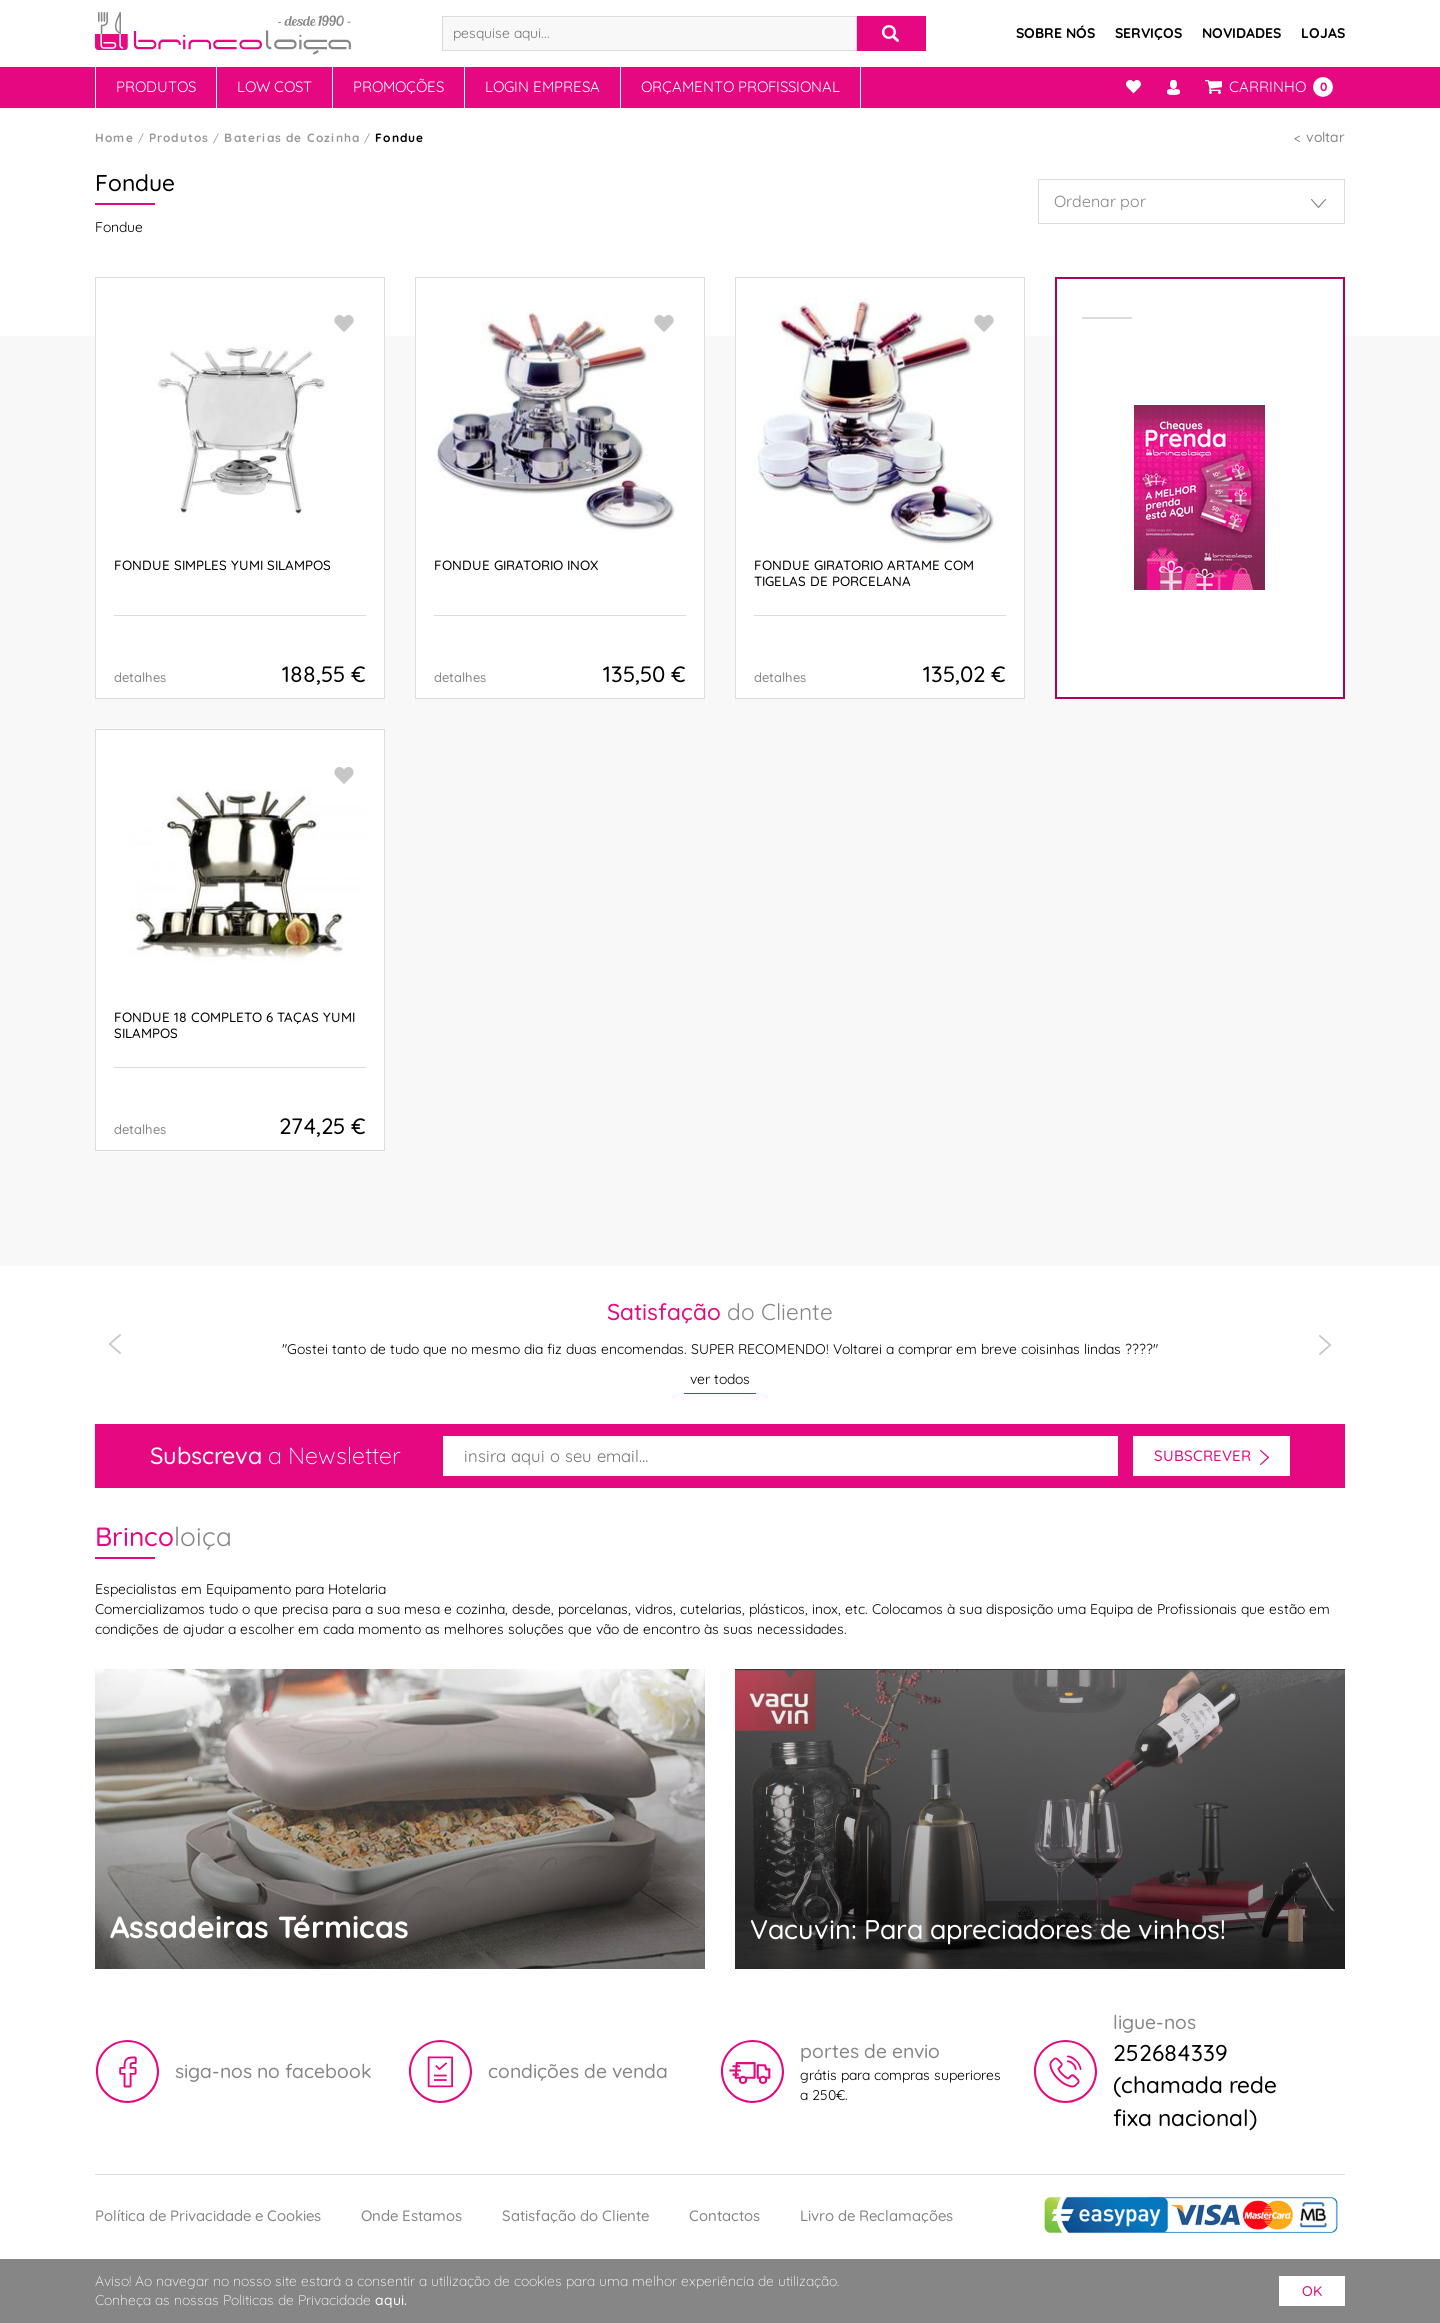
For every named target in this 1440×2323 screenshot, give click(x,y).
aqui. (391, 2300)
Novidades (1241, 33)
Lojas (1323, 33)
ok (1312, 2291)
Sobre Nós (1055, 33)
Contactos (724, 2215)
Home (114, 137)
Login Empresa (542, 86)
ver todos (720, 1379)
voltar (1325, 137)
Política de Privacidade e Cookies (208, 2215)
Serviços (1148, 33)
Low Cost (274, 86)
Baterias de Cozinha (292, 137)
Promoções (398, 86)
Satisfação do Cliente (575, 2215)
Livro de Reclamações (876, 2215)
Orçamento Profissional (740, 86)
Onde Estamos (411, 2215)
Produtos (156, 86)
